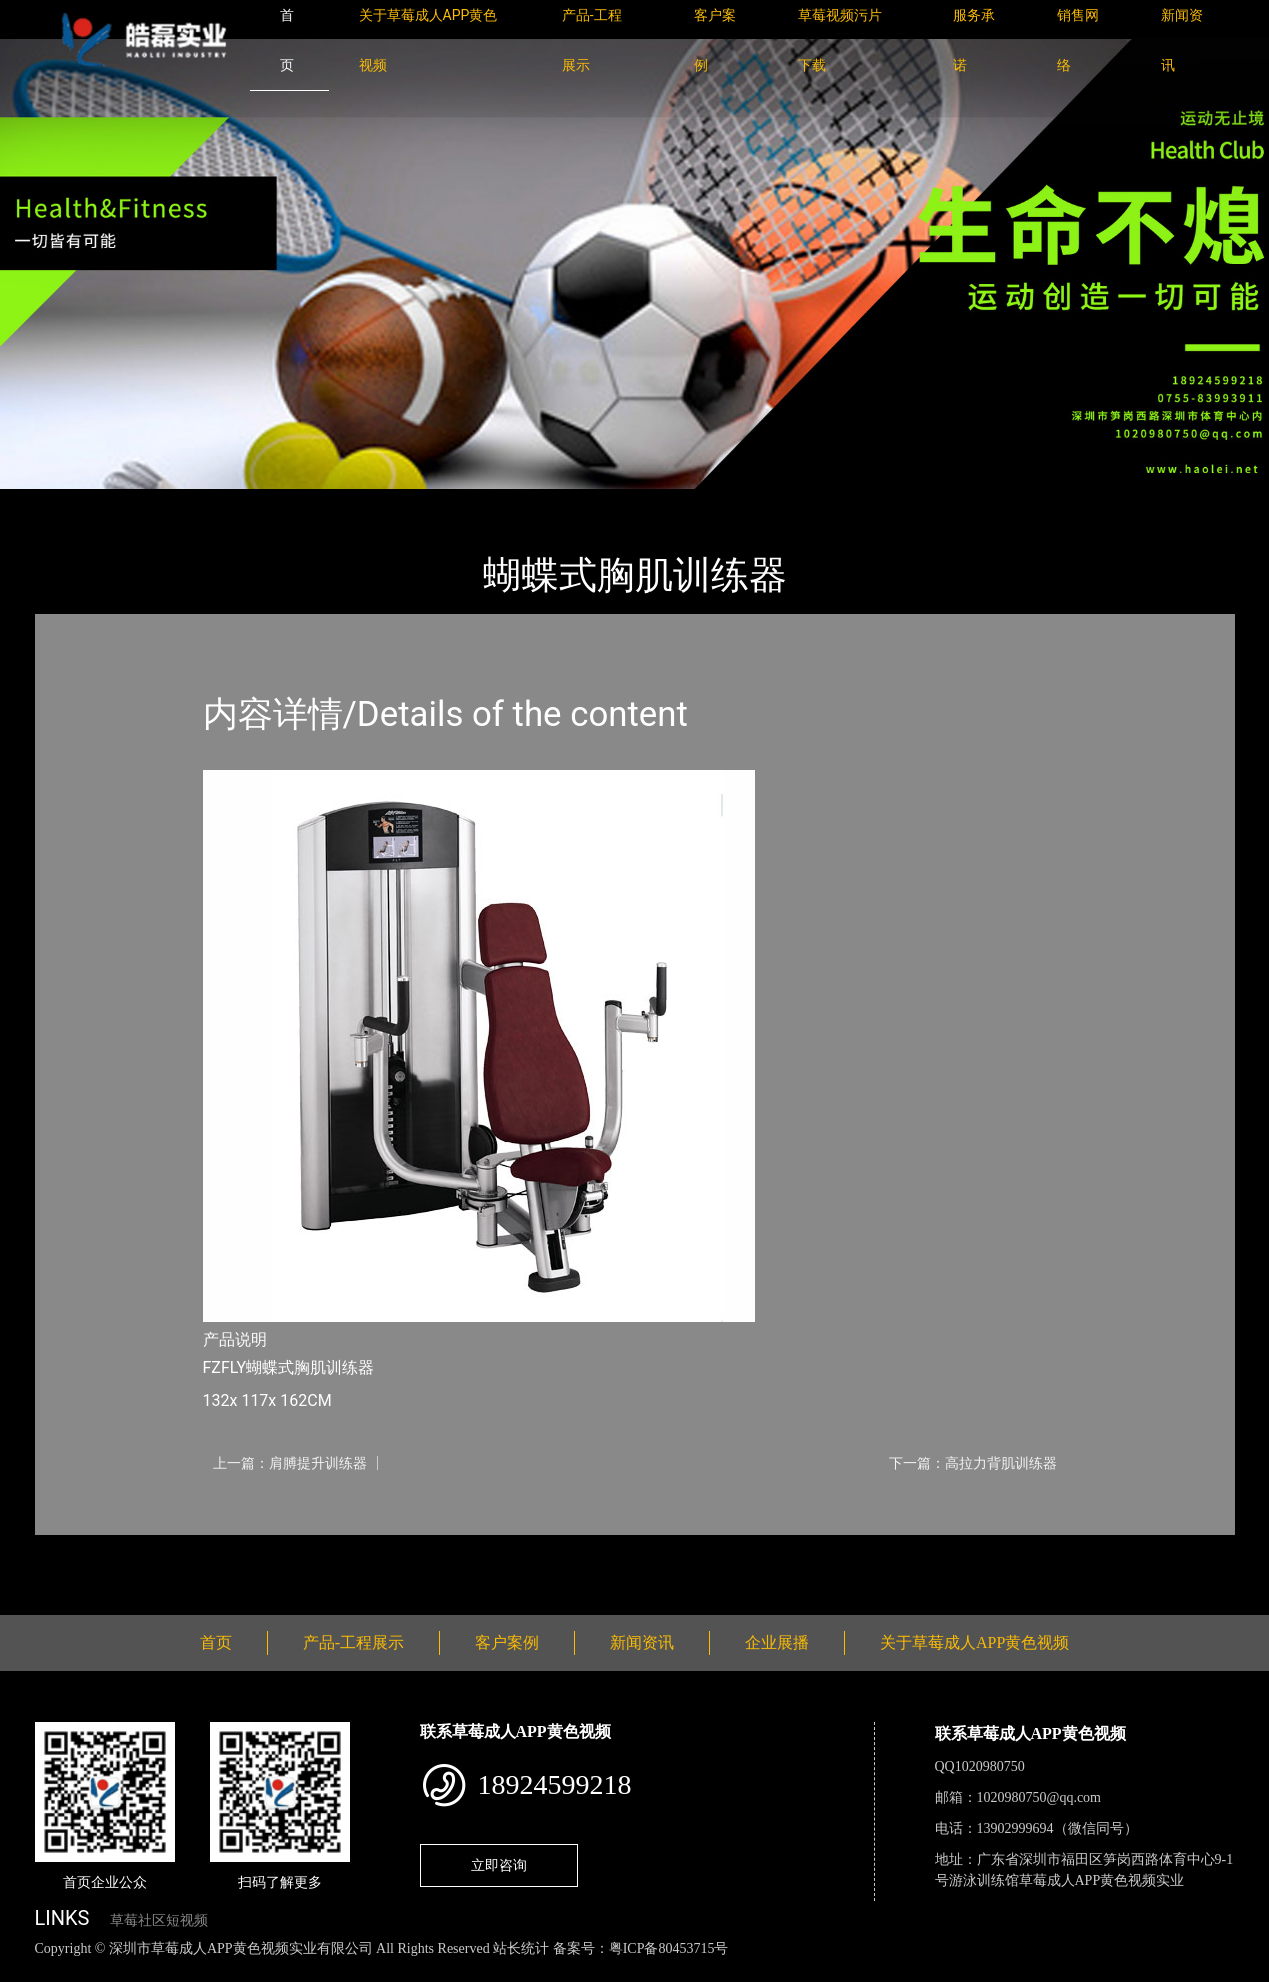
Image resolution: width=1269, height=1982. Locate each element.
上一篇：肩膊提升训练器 (290, 1463)
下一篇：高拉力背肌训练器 (973, 1463)
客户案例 (507, 1642)
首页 (69, 502)
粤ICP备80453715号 (669, 1948)
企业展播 (777, 1642)
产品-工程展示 (154, 502)
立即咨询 (499, 1865)
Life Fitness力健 (277, 502)
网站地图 (30, 1970)
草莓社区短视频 (159, 1920)
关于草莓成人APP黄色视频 (974, 1642)
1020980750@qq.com (1039, 1797)
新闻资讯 (642, 1642)
